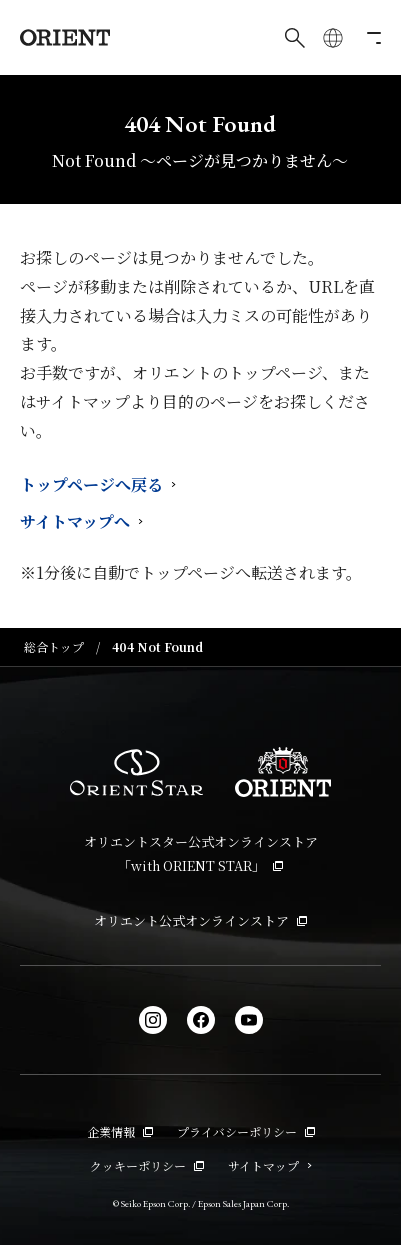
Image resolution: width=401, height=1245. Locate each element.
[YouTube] (249, 1020)
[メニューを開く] (371, 38)
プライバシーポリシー (246, 1131)
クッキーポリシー (147, 1165)
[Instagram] (153, 1020)
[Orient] (65, 37)
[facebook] (201, 1020)
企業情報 (120, 1131)
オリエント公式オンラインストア (200, 920)
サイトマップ (270, 1165)
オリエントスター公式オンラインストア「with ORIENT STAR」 (201, 853)
